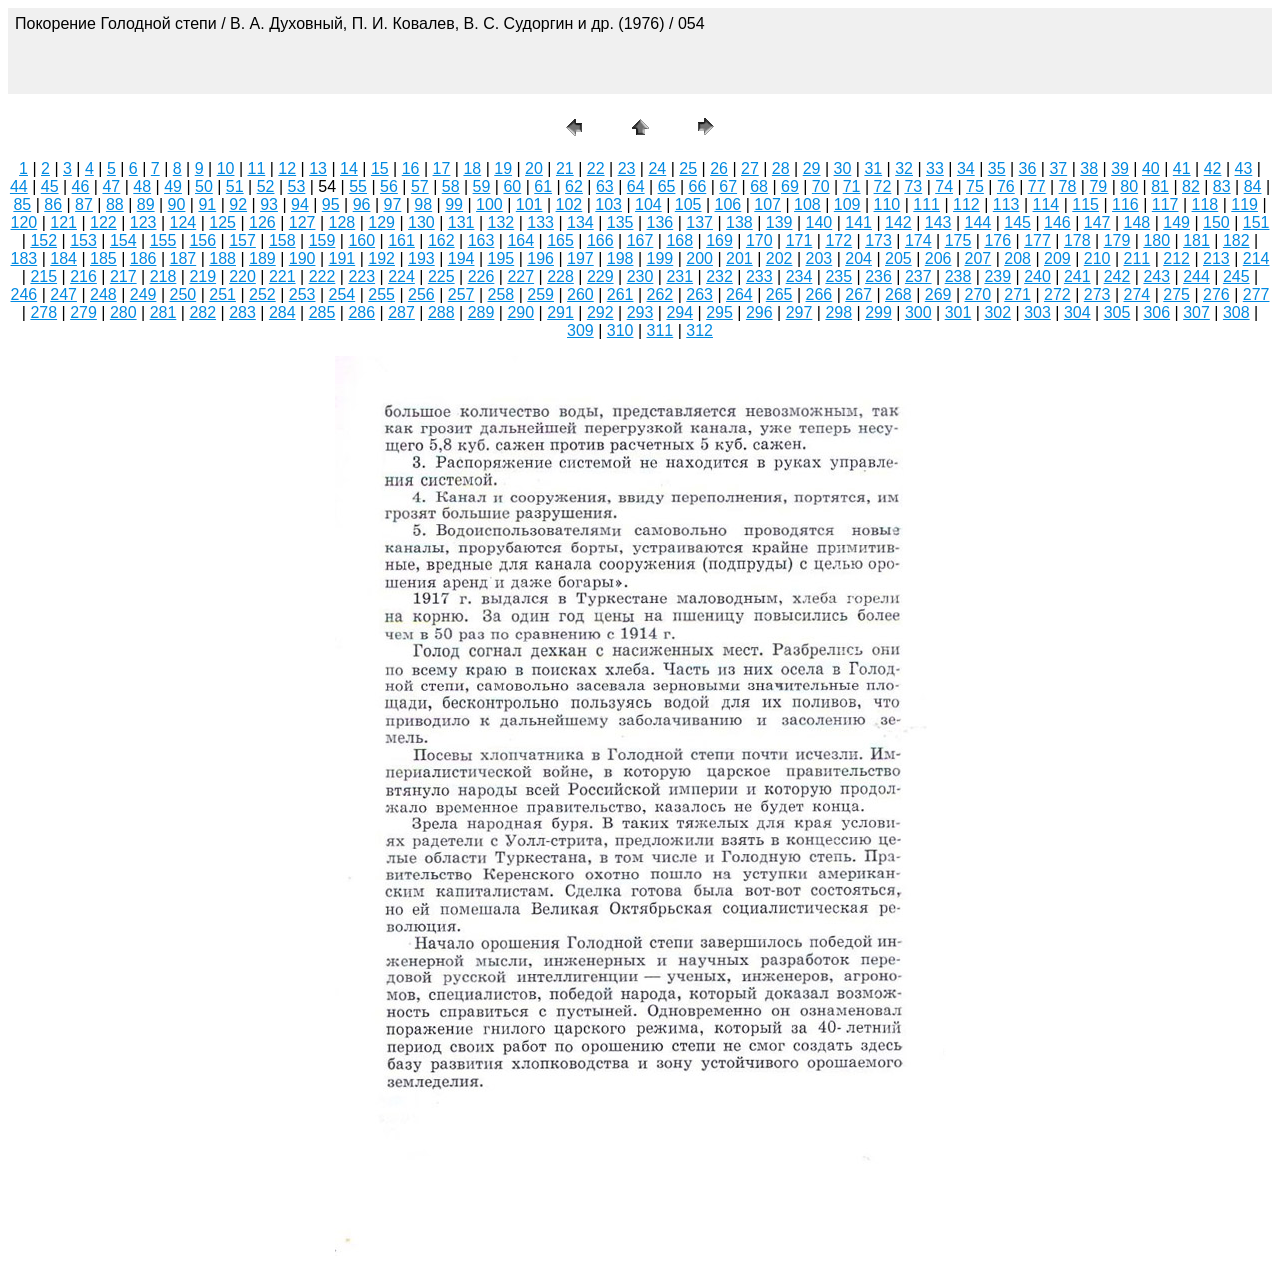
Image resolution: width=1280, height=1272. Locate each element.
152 (43, 240)
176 (997, 240)
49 (173, 186)
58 (451, 186)
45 (50, 186)
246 (24, 294)
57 (420, 186)
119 (1244, 204)
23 (627, 168)
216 (83, 276)
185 (103, 258)
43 (1244, 168)
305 (1117, 312)
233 (759, 276)
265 (779, 294)
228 (560, 276)
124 (183, 222)
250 (183, 294)
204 (858, 258)
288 (441, 312)
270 (978, 294)
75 (975, 186)
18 (472, 168)
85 (22, 204)
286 (361, 312)
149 (1176, 222)
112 (966, 204)
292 (600, 312)
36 (1028, 168)
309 (580, 330)
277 (1256, 294)
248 (103, 294)
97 (393, 204)
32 (904, 168)
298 (838, 312)
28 (781, 168)
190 (302, 258)
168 (679, 240)
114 (1046, 204)
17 (442, 168)
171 (799, 240)
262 (660, 294)
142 (898, 222)
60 (512, 186)
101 (529, 204)
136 (660, 222)
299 (878, 312)
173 (878, 240)
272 (1057, 294)
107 (767, 204)
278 (43, 312)
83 (1222, 186)
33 (935, 168)
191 (342, 258)
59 (482, 186)
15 (380, 168)
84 (1253, 186)
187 (183, 258)
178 (1077, 240)
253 (302, 294)
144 (978, 222)
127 (302, 222)
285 (322, 312)
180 (1156, 240)
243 (1156, 276)
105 (688, 204)
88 (115, 204)
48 (142, 186)
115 (1085, 204)
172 (838, 240)
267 (858, 294)
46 (81, 186)
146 (1057, 222)
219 (202, 276)
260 (580, 294)
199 (660, 258)
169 (719, 240)
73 (913, 186)
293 (640, 312)
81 (1160, 186)
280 (123, 312)
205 (898, 258)
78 (1068, 186)
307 (1196, 312)
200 (699, 258)
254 (342, 294)
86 (53, 204)
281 (163, 312)
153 (83, 240)
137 (699, 222)
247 (63, 294)
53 (297, 186)
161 (401, 240)
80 (1129, 186)
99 (454, 204)
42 (1213, 168)
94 (300, 204)
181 (1196, 240)
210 (1097, 258)
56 (389, 186)
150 (1216, 222)
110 (887, 204)
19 (503, 168)
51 (235, 186)
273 (1097, 294)
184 (63, 258)
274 (1137, 294)
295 (719, 312)
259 (540, 294)
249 (143, 294)
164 (520, 240)
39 (1120, 168)
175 (958, 240)
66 (697, 186)
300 (918, 312)
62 (574, 186)
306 (1156, 312)
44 (19, 186)
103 (608, 204)
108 (807, 204)
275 (1176, 294)
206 (938, 258)
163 (481, 240)
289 (481, 312)
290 (520, 312)
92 (238, 204)
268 (898, 294)
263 (699, 294)
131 (461, 222)
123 (143, 222)
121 (63, 222)
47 (111, 186)
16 (411, 168)
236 (878, 276)
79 (1098, 186)
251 (222, 294)
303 (1037, 312)
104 (648, 204)
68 (759, 186)
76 (1006, 186)
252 (262, 294)
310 (620, 330)
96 (362, 204)
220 (242, 276)
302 (997, 312)
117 (1165, 204)
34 (966, 168)
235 (838, 276)
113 (1006, 204)
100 (489, 204)
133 (540, 222)
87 (84, 204)
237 (918, 276)
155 (163, 240)
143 (938, 222)
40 (1151, 168)
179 (1117, 240)
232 (719, 276)
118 (1205, 204)
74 (944, 186)
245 (1236, 276)
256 (421, 294)
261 (620, 294)
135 (620, 222)
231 (679, 276)
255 (381, 294)
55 (358, 186)
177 (1037, 240)
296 (759, 312)
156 (202, 240)
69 (790, 186)
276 (1216, 294)
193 (421, 258)
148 (1137, 222)
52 (266, 186)
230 (640, 276)
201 (739, 258)
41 (1182, 168)
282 (202, 312)
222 (322, 276)
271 (1017, 294)
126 (262, 222)
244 (1196, 276)
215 (43, 276)
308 (1236, 312)
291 (560, 312)
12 (287, 168)
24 (657, 168)
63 (605, 186)
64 (636, 186)
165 (560, 240)
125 (222, 222)
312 (699, 330)
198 (620, 258)
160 (361, 240)
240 (1037, 276)
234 (799, 276)
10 (226, 168)
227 (520, 276)
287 (401, 312)
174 (918, 240)
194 (461, 258)
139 (779, 222)
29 (812, 168)
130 (421, 222)
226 (481, 276)
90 (177, 204)
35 (997, 168)
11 (257, 168)
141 (858, 222)
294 (679, 312)
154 (123, 240)
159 (322, 240)
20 (534, 168)
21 (565, 168)
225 (441, 276)
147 (1097, 222)
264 (739, 294)
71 (852, 186)
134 (580, 222)
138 (739, 222)
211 (1137, 258)
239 (997, 276)
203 (819, 258)
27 (750, 168)
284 (282, 312)
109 (847, 204)
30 (843, 168)
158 (282, 240)
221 (282, 276)
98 (423, 204)
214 (1256, 258)
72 (883, 186)
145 (1017, 222)
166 (600, 240)
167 (640, 240)
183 (24, 258)
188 (222, 258)
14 (349, 168)
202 (779, 258)
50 (204, 186)
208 (1017, 258)
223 (361, 276)
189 (262, 258)
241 (1077, 276)
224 (401, 276)
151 (1256, 222)
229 (600, 276)
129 (381, 222)
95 (331, 204)
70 (821, 186)
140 (819, 222)
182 (1236, 240)
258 (501, 294)
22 (596, 168)
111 (926, 204)
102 (569, 204)
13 (318, 168)
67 (728, 186)
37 (1058, 168)
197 (580, 258)
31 (873, 168)
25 (688, 168)
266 (819, 294)
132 (501, 222)
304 (1077, 312)
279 (83, 312)
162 (441, 240)
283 (242, 312)
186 (143, 258)
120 (24, 222)
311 (660, 330)
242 (1117, 276)
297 (799, 312)
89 (146, 204)
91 (207, 204)
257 (461, 294)
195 (501, 258)
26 (719, 168)
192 (381, 258)
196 (540, 258)
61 (543, 186)
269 (938, 294)
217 (123, 276)
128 (342, 222)
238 (958, 276)
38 (1089, 168)
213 (1216, 258)
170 (759, 240)
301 (958, 312)
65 (667, 186)
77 (1037, 186)
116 (1125, 204)
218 (163, 276)
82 (1191, 186)
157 (242, 240)
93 (269, 204)
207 (978, 258)
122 (103, 222)
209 (1057, 258)
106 (728, 204)
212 (1176, 258)
